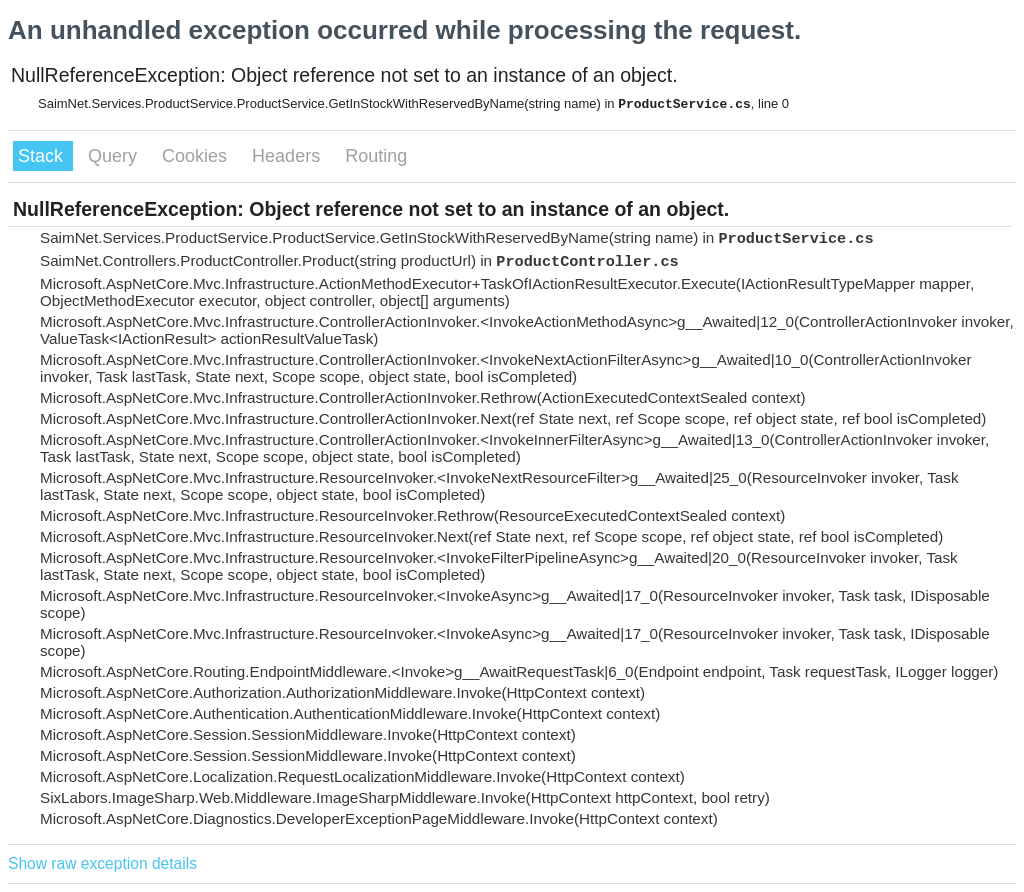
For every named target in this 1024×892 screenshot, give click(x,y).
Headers (288, 156)
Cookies (197, 156)
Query (115, 156)
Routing (376, 156)
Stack (43, 156)
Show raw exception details (102, 863)
